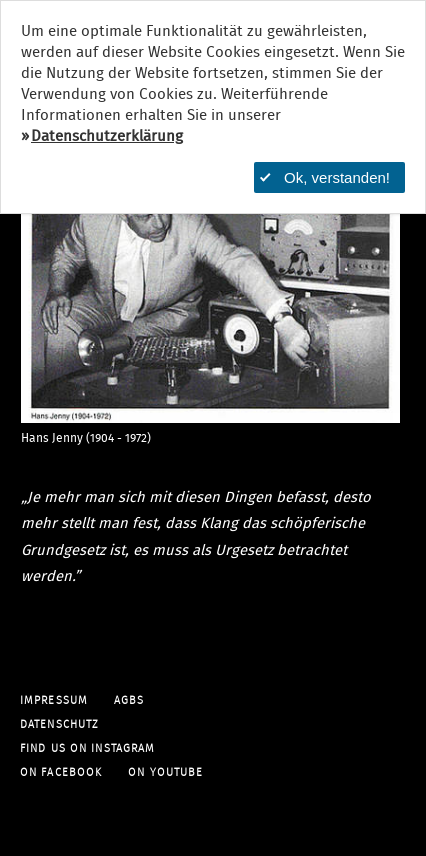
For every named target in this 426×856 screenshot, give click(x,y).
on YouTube (165, 772)
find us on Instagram (87, 748)
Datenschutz (59, 724)
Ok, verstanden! (325, 177)
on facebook (61, 772)
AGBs (129, 700)
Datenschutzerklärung (107, 136)
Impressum (54, 700)
